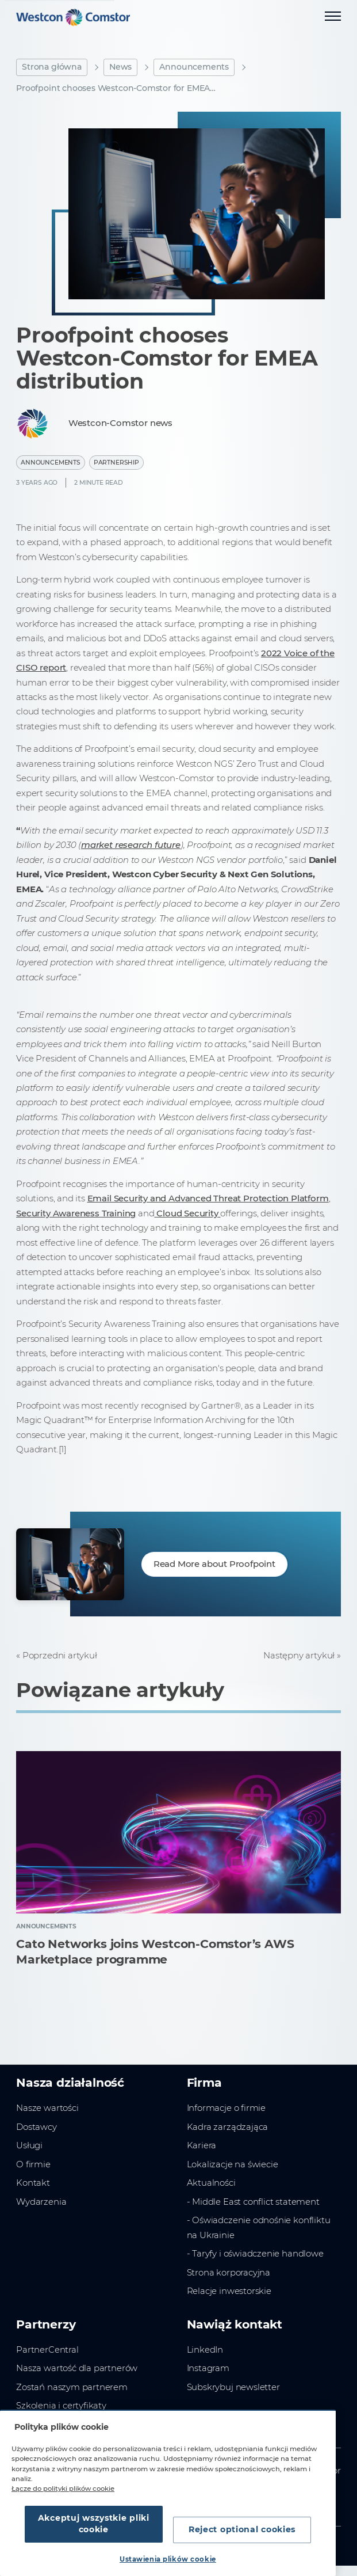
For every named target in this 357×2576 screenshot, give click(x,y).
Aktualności (211, 2182)
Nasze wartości (47, 2107)
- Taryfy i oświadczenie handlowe (255, 2253)
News (120, 67)
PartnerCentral (47, 2349)
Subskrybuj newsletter (233, 2386)
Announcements (194, 67)
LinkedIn (205, 2349)
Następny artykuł (299, 1655)
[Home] (72, 17)
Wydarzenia (41, 2201)
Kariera (202, 2145)
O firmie (33, 2164)
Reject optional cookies (242, 2529)
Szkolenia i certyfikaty (61, 2405)
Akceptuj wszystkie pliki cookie (93, 2524)
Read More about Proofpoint (214, 1563)
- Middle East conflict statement (253, 2201)
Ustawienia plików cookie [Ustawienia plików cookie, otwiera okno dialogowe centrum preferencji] (168, 2559)
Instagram (208, 2367)
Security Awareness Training (76, 1213)
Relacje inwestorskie (229, 2290)
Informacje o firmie (226, 2107)
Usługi (29, 2145)
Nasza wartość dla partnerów (76, 2367)
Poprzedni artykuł (59, 1655)
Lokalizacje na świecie (232, 2164)
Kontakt (33, 2182)
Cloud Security (187, 1213)
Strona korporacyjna (228, 2272)
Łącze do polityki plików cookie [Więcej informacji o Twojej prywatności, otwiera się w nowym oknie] (62, 2488)
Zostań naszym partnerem (72, 2386)
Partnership (116, 462)
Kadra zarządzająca (227, 2126)
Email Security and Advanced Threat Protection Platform (208, 1198)
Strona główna (52, 67)
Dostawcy (36, 2126)
